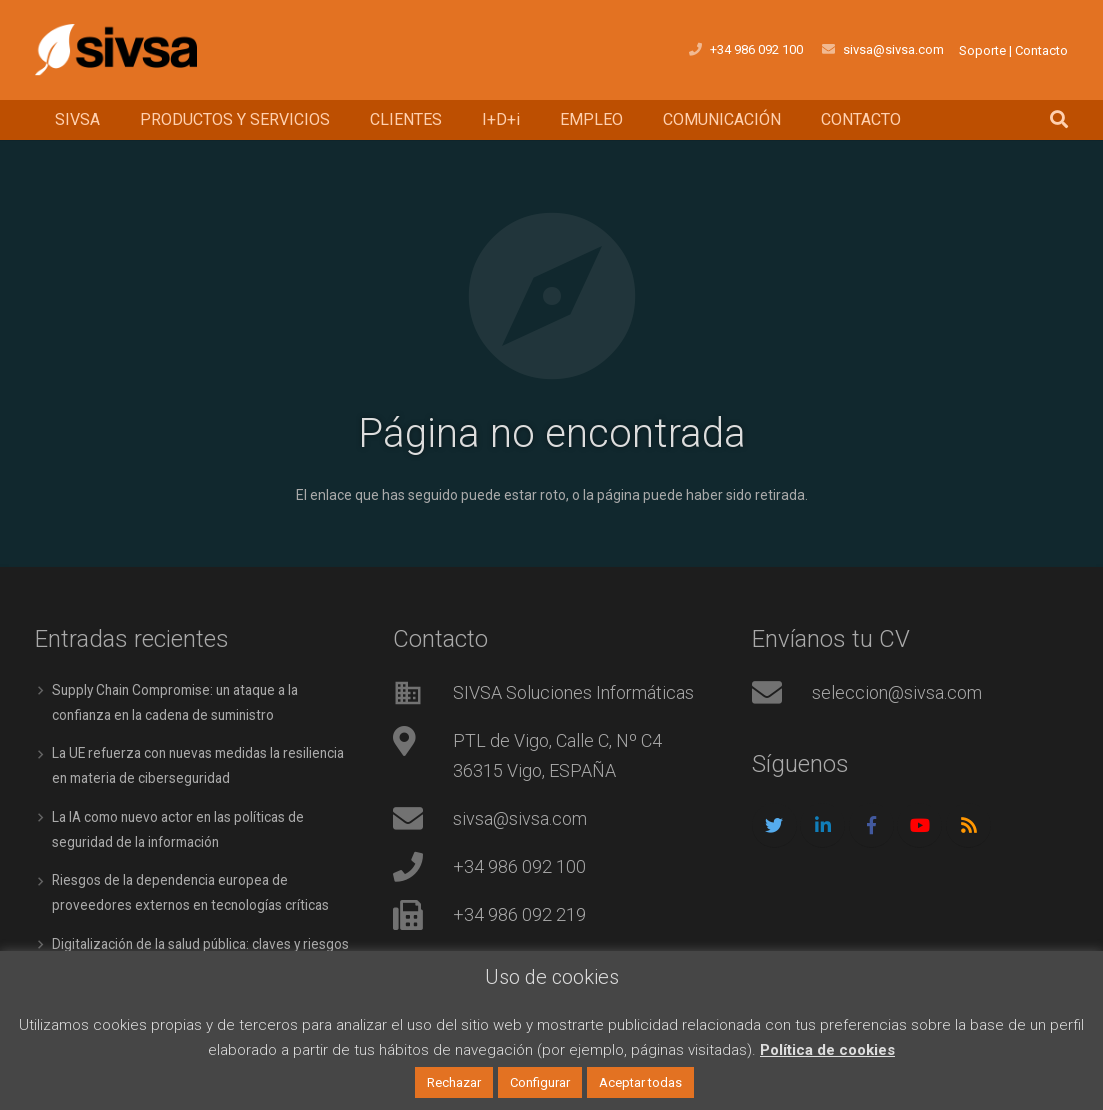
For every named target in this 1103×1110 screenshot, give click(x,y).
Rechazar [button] (454, 1082)
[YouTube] (919, 821)
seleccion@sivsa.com (897, 688)
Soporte (982, 50)
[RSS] (968, 821)
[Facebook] (871, 821)
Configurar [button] (540, 1082)
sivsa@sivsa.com (893, 49)
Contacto (1041, 50)
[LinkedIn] (822, 821)
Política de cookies (827, 1050)
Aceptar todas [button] (640, 1082)
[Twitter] (774, 821)
